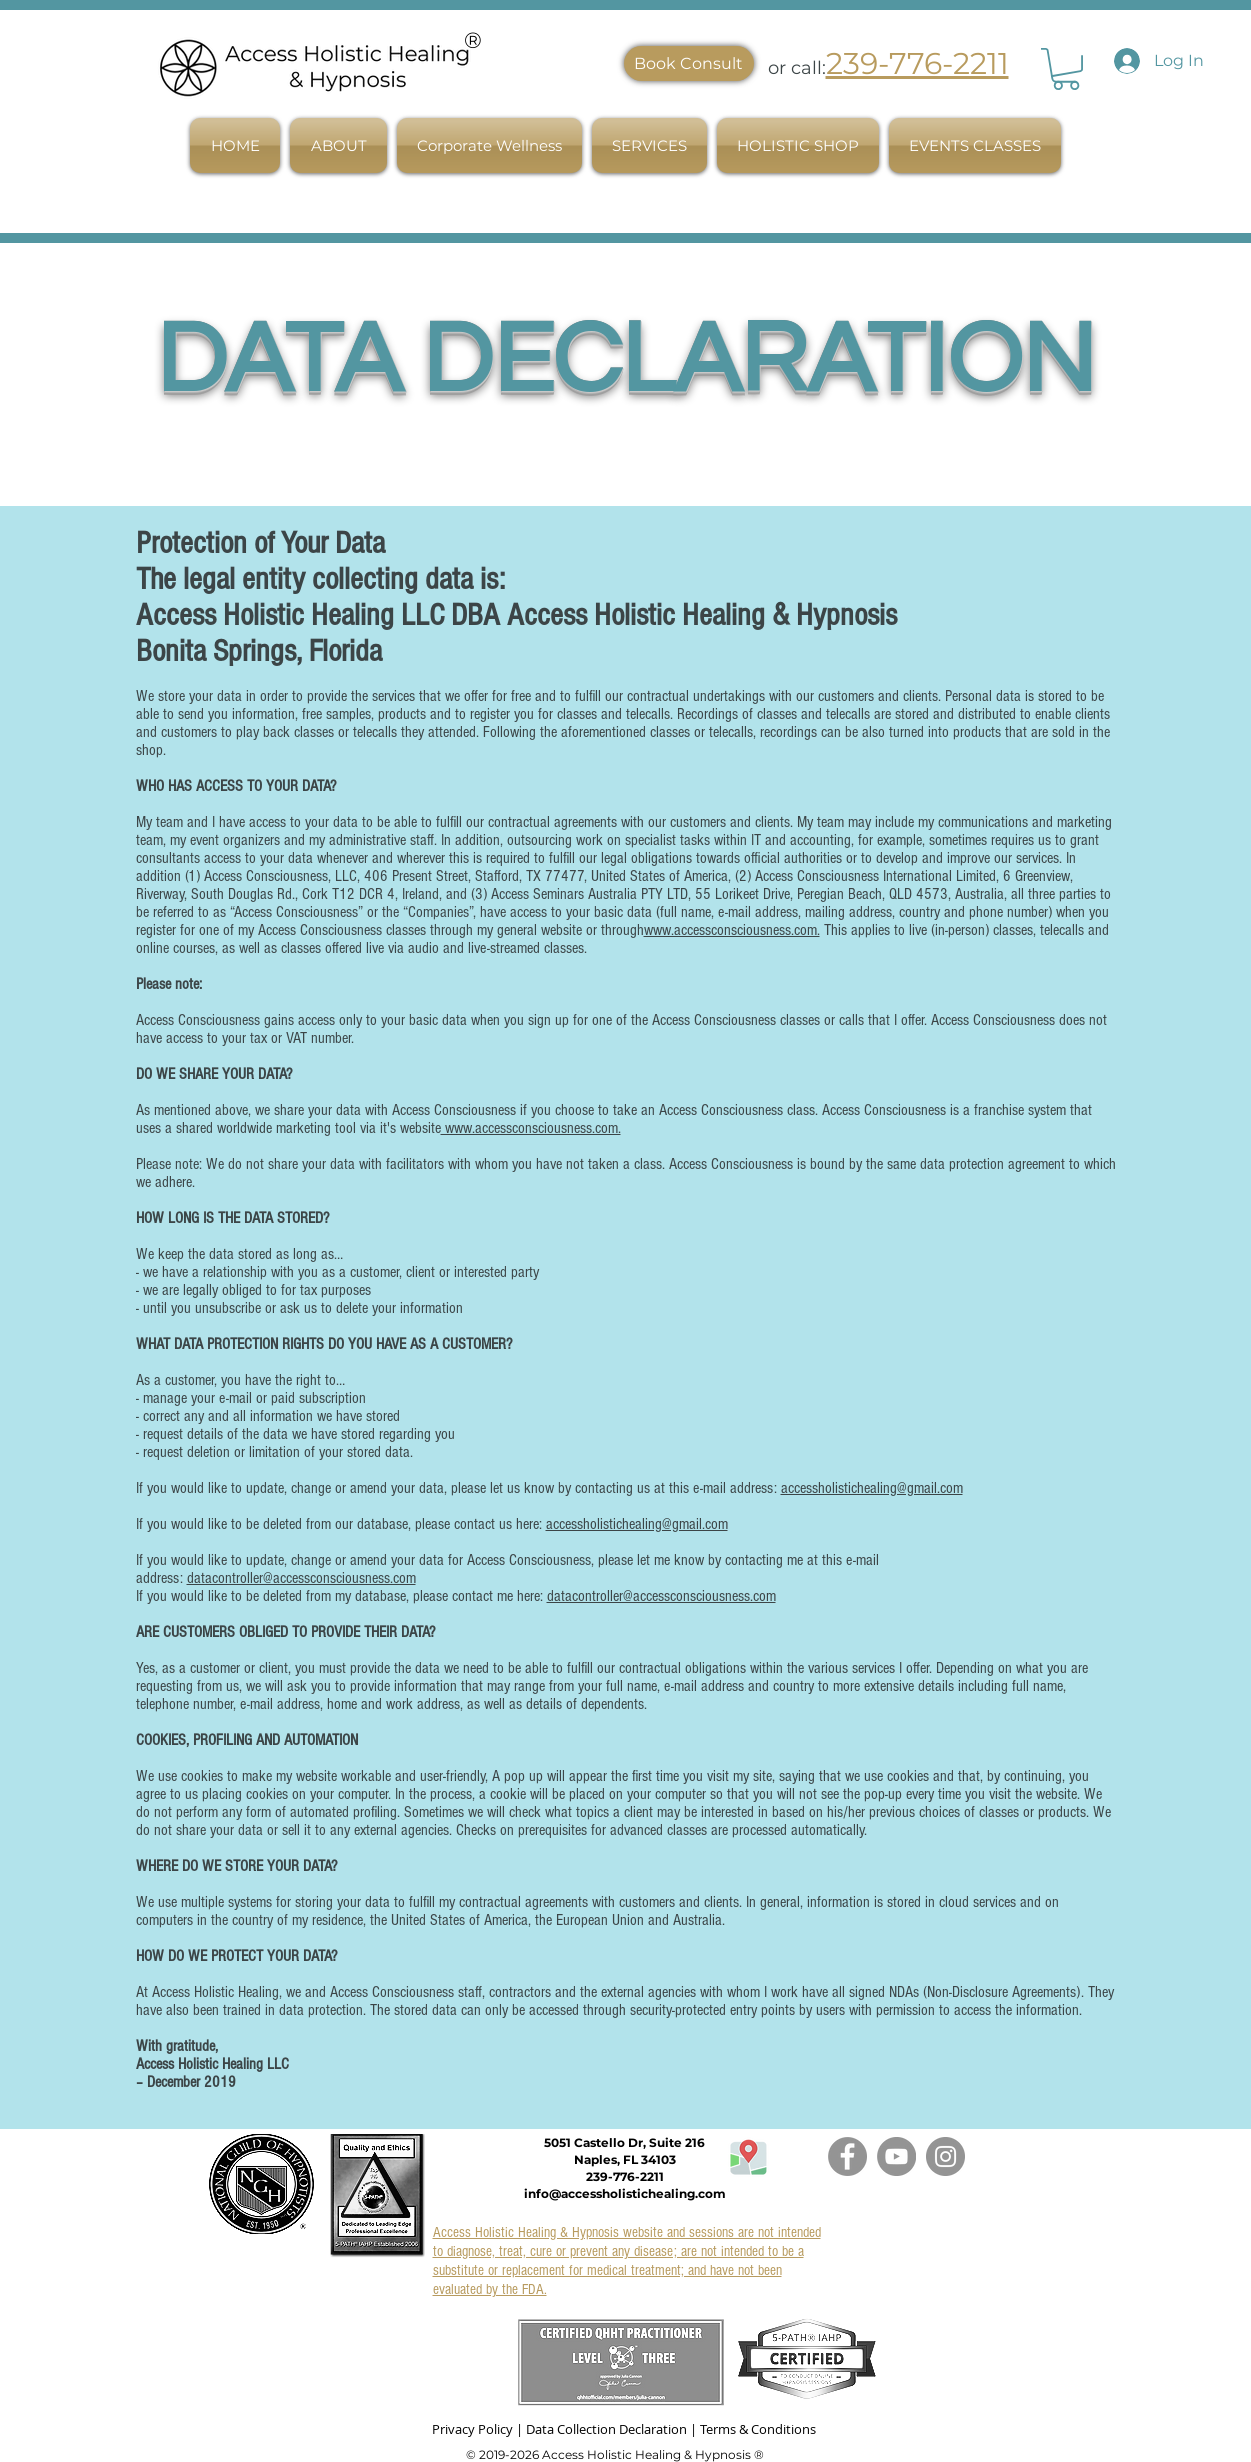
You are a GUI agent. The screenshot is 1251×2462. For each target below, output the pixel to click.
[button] (338, 145)
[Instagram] (945, 2156)
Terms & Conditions (758, 2429)
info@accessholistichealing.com (625, 2193)
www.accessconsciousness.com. (732, 930)
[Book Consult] (689, 63)
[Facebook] (847, 2156)
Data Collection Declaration (606, 2429)
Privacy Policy (472, 2429)
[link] (1066, 69)
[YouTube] (896, 2156)
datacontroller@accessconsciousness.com (301, 1578)
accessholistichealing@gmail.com (872, 1488)
